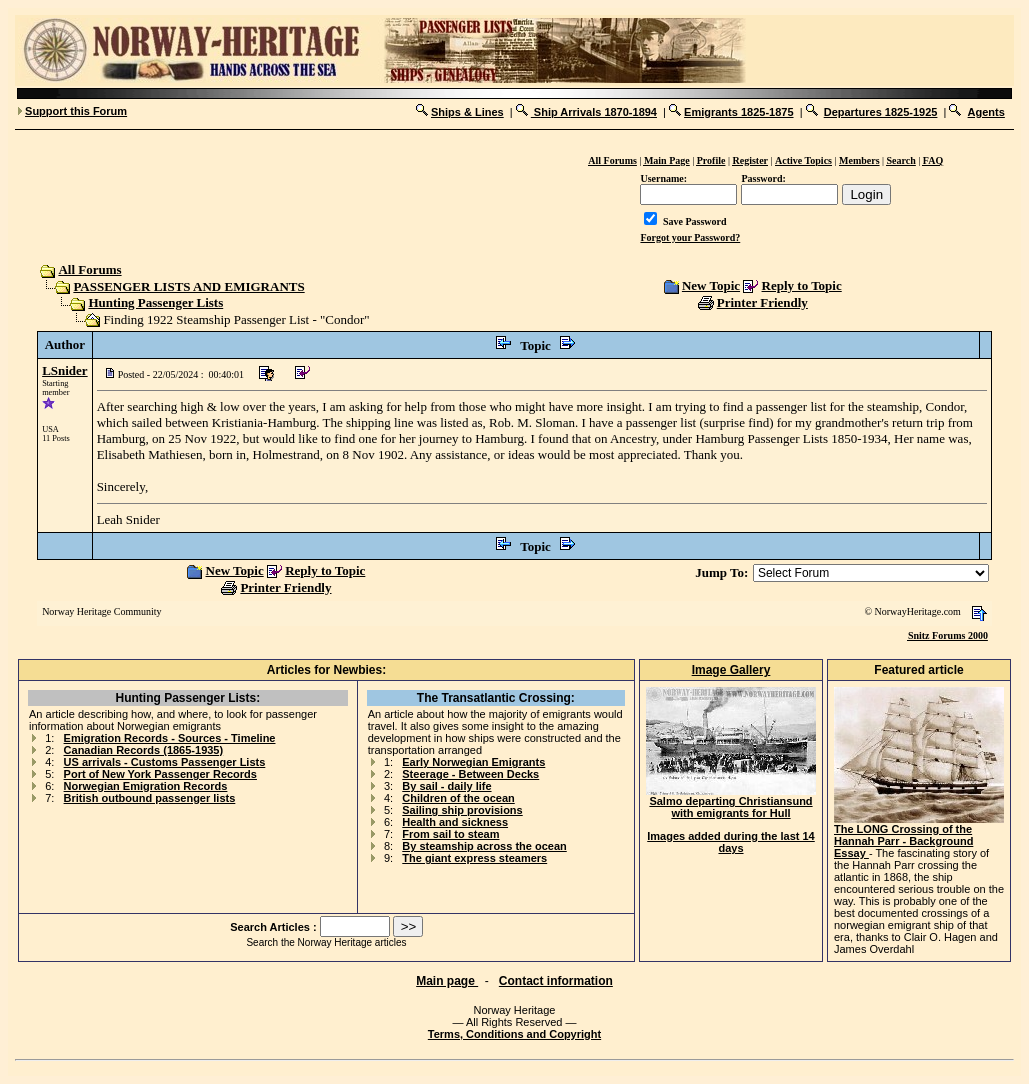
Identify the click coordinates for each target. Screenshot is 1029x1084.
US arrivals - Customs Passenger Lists (165, 762)
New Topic (711, 285)
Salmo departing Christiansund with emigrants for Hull (731, 802)
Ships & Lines (467, 112)
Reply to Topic (802, 285)
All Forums (89, 269)
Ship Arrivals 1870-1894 (594, 112)
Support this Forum (76, 111)
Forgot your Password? (690, 237)
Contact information (556, 981)
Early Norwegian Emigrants (473, 762)
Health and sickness (455, 822)
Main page (447, 981)
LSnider (65, 370)
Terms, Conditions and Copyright (514, 1034)
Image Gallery (731, 670)
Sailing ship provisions (462, 810)
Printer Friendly (762, 302)
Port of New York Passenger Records (160, 774)
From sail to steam (450, 834)
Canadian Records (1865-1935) (144, 750)
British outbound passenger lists (150, 798)
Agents (986, 112)
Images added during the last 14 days (731, 842)
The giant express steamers (474, 858)
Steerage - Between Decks (470, 774)
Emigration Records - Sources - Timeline (170, 738)
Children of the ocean (458, 798)
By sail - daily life (446, 786)
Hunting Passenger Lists (155, 302)
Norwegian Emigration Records (146, 786)
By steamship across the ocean (484, 846)
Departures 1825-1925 (881, 112)
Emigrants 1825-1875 (738, 112)
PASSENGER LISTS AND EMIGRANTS (188, 286)
